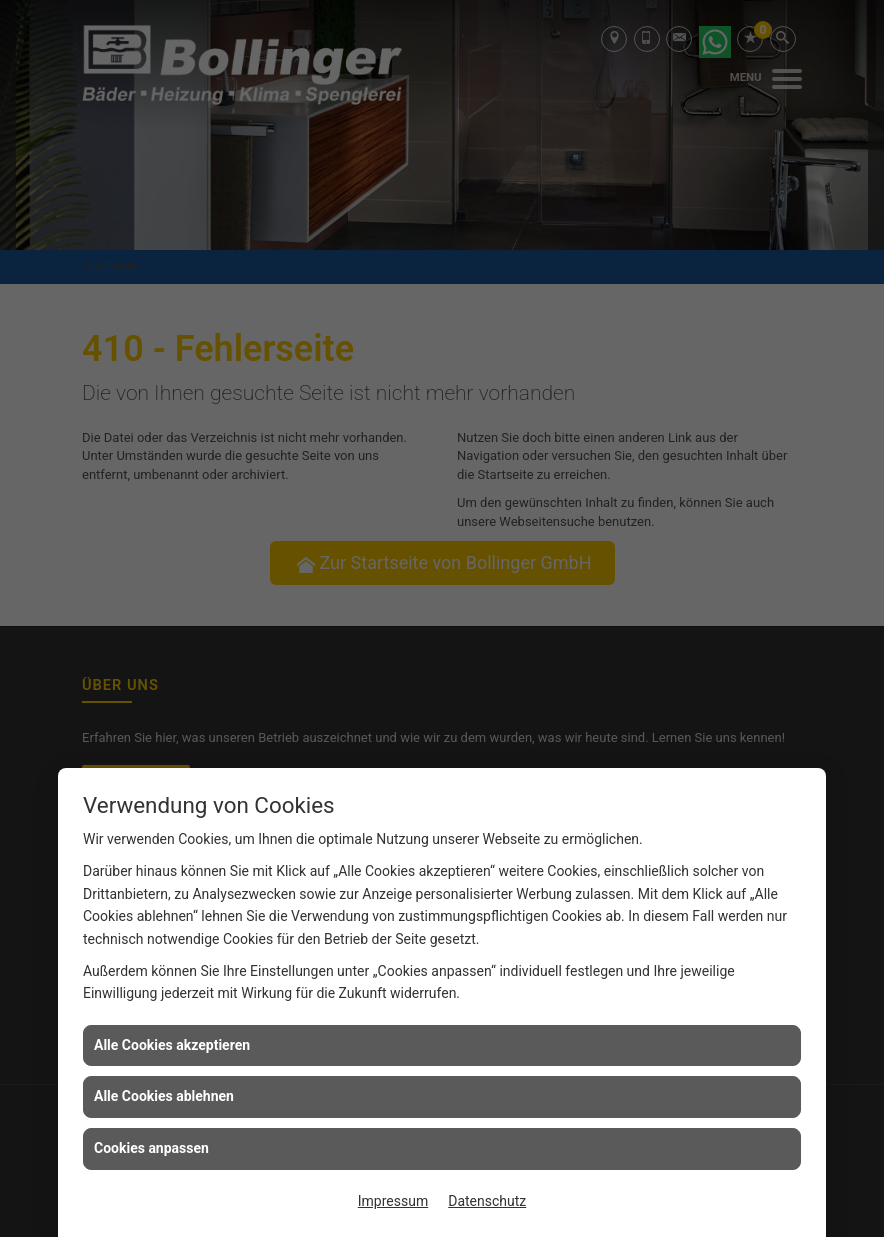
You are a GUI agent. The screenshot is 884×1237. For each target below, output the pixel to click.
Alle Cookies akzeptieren (172, 1045)
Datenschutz (487, 1201)
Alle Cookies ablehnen (164, 1096)
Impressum (393, 1201)
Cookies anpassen (151, 1148)
